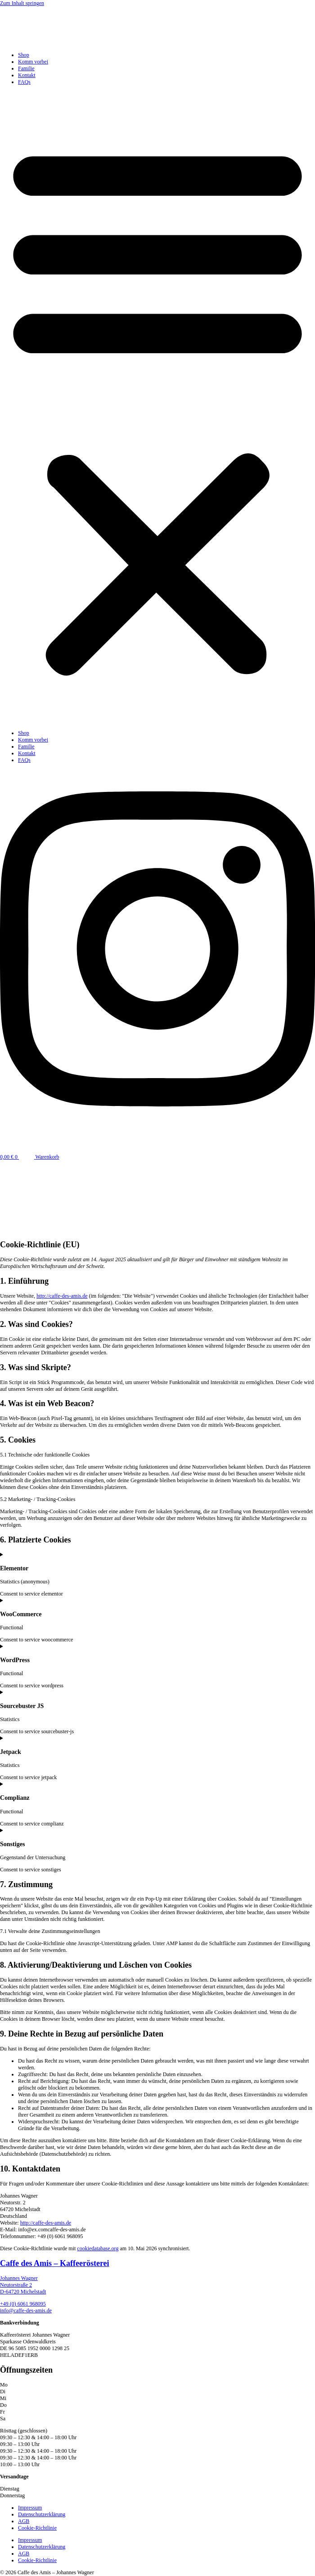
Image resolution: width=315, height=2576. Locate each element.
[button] (157, 407)
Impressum (30, 2507)
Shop (23, 55)
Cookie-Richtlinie (37, 2528)
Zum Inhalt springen (22, 3)
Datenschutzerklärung (41, 2514)
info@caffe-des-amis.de (26, 2310)
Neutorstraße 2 (16, 2285)
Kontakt (27, 75)
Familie (26, 68)
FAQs (24, 82)
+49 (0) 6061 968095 (23, 2304)
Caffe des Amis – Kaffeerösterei (54, 2263)
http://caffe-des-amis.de (61, 1296)
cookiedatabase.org (97, 2248)
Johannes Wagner (19, 2278)
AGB (23, 2521)
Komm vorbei (33, 61)
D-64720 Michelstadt (23, 2291)
